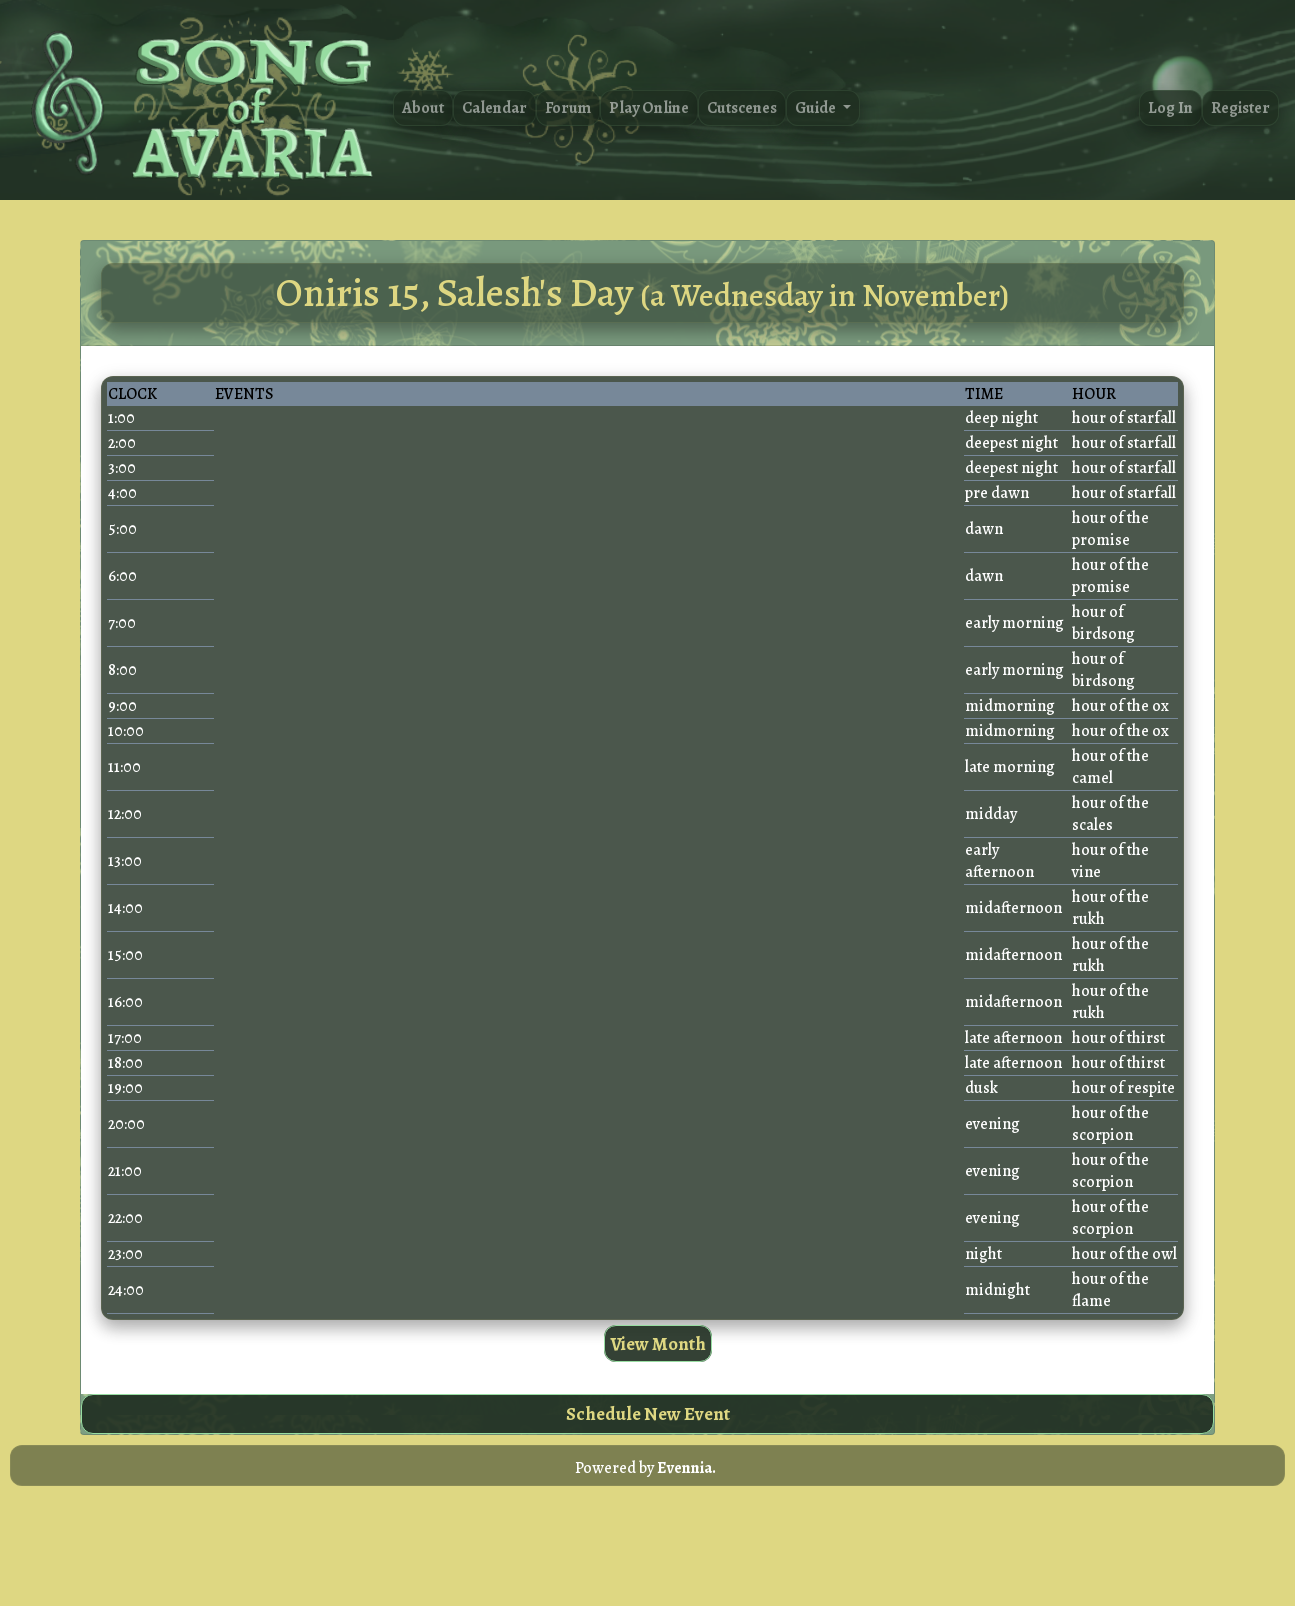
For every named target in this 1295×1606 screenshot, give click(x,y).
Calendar (494, 108)
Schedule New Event (648, 1413)
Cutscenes (742, 108)
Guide (817, 108)
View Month (658, 1343)
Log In (1170, 108)
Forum (568, 108)
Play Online (649, 108)
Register (1240, 108)
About (423, 108)
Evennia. (686, 1468)
